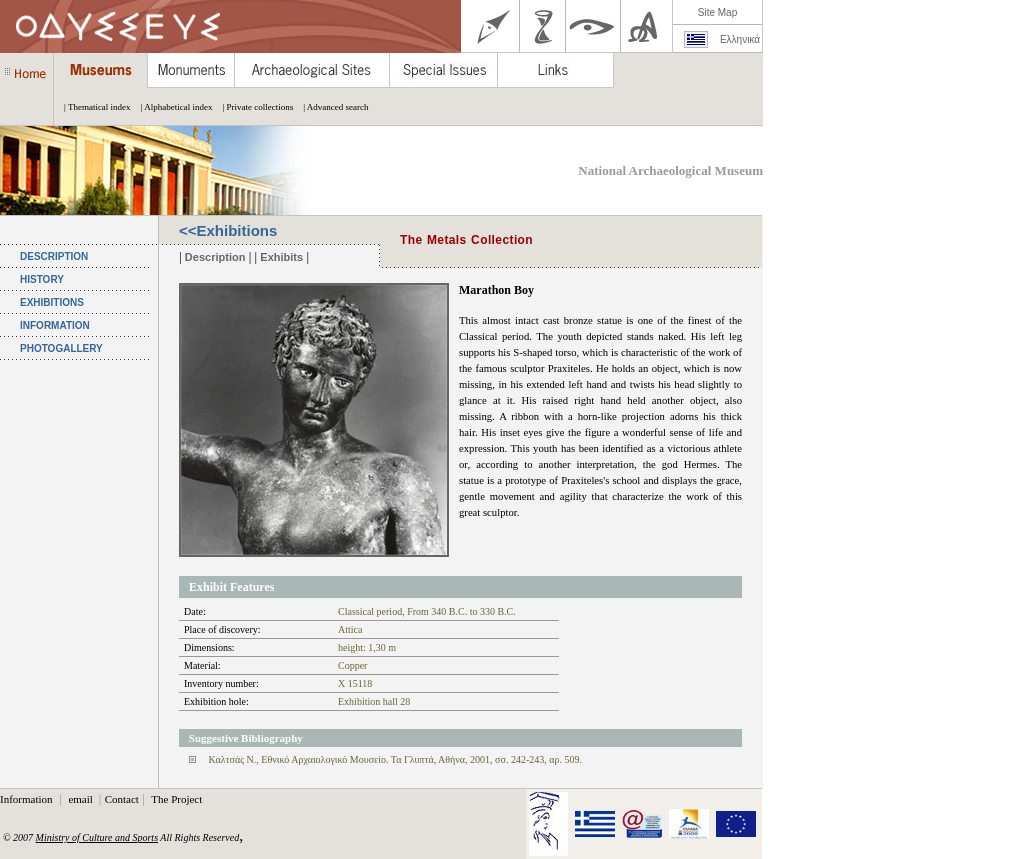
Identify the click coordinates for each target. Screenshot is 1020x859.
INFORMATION (55, 325)
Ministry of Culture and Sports (97, 837)
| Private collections (252, 107)
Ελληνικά (740, 39)
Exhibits (281, 257)
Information (27, 799)
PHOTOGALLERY (61, 348)
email (81, 799)
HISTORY (42, 279)
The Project (176, 799)
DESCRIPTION (54, 256)
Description (215, 257)
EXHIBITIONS (52, 302)
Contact (122, 799)
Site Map (717, 12)
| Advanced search (330, 107)
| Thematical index (92, 107)
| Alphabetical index (172, 107)
